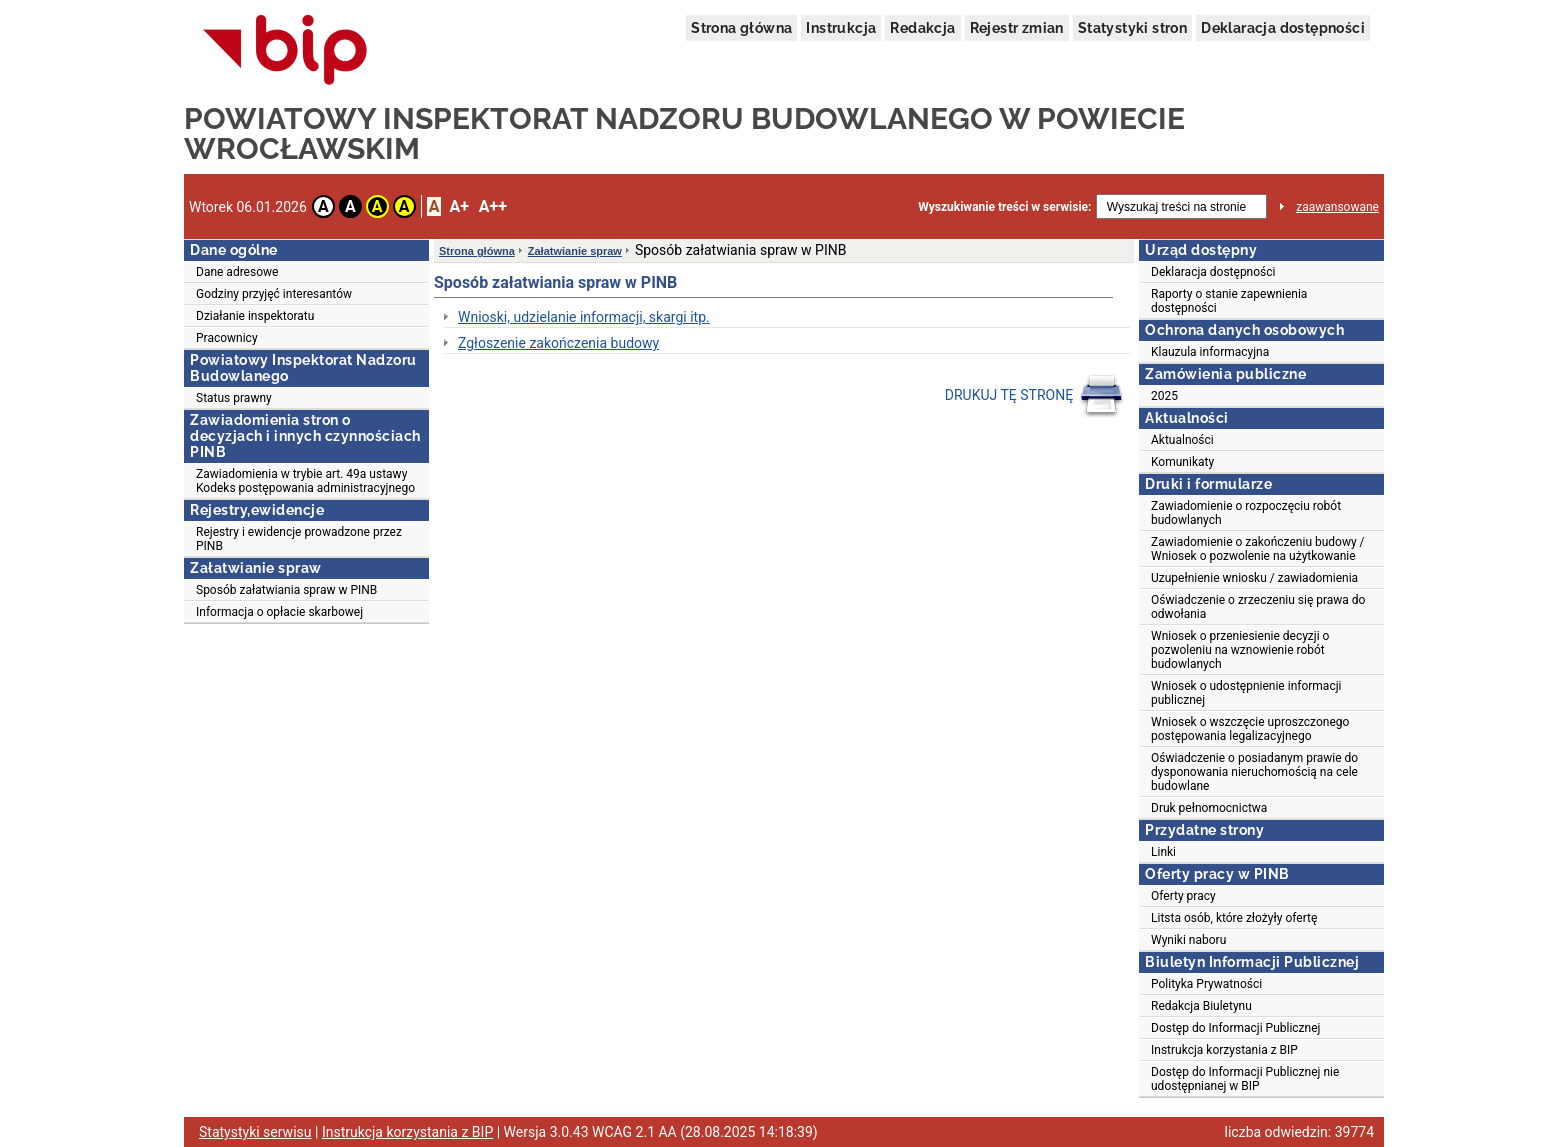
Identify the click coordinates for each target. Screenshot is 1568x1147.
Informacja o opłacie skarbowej (279, 612)
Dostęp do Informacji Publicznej (1235, 1028)
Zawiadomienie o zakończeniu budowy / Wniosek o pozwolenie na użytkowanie (1258, 549)
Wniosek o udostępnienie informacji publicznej (1246, 693)
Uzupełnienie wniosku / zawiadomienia (1254, 578)
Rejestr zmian (1017, 28)
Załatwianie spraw (575, 251)
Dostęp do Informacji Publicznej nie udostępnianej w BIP (1245, 1079)
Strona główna (741, 28)
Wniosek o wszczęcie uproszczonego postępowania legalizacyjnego (1250, 729)
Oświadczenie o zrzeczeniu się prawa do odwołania (1258, 607)
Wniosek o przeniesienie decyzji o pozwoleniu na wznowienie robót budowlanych (1240, 650)
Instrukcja (841, 28)
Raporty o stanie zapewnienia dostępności (1229, 301)
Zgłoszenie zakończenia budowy (558, 343)
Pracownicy (227, 338)
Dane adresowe (237, 272)
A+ (458, 206)
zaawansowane (1337, 207)
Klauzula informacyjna (1210, 352)
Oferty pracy (1183, 896)
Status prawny (234, 398)
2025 (1164, 396)
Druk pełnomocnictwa (1209, 808)
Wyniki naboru (1188, 940)
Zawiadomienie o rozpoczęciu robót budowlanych (1246, 513)
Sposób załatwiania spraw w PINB (286, 590)
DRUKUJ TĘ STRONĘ (1034, 396)
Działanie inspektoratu (255, 316)
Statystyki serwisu (255, 1132)
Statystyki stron (1132, 28)
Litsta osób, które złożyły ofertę (1234, 918)
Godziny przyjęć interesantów (274, 294)
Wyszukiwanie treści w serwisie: (1004, 207)
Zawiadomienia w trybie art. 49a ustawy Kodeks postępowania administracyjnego (305, 481)
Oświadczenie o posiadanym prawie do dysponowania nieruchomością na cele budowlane (1254, 772)
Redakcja (922, 28)
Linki (1163, 852)
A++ (493, 206)
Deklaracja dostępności (1283, 28)
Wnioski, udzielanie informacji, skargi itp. (584, 317)
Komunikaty (1182, 462)
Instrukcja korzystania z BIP (1224, 1050)
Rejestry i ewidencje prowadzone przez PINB (299, 539)
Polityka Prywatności (1206, 984)
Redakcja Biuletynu (1201, 1006)
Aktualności (1182, 440)
